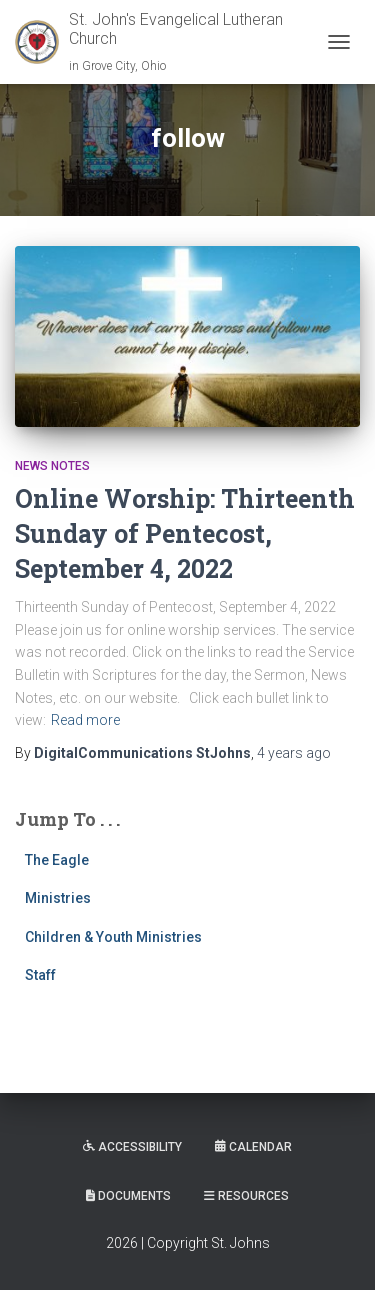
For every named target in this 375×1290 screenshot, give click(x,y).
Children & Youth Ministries (113, 937)
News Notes (52, 466)
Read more (85, 720)
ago (294, 753)
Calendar (253, 1147)
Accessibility (132, 1147)
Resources (246, 1196)
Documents (128, 1196)
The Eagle (57, 860)
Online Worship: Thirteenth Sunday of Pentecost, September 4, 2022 (185, 533)
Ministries (58, 898)
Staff (40, 975)
